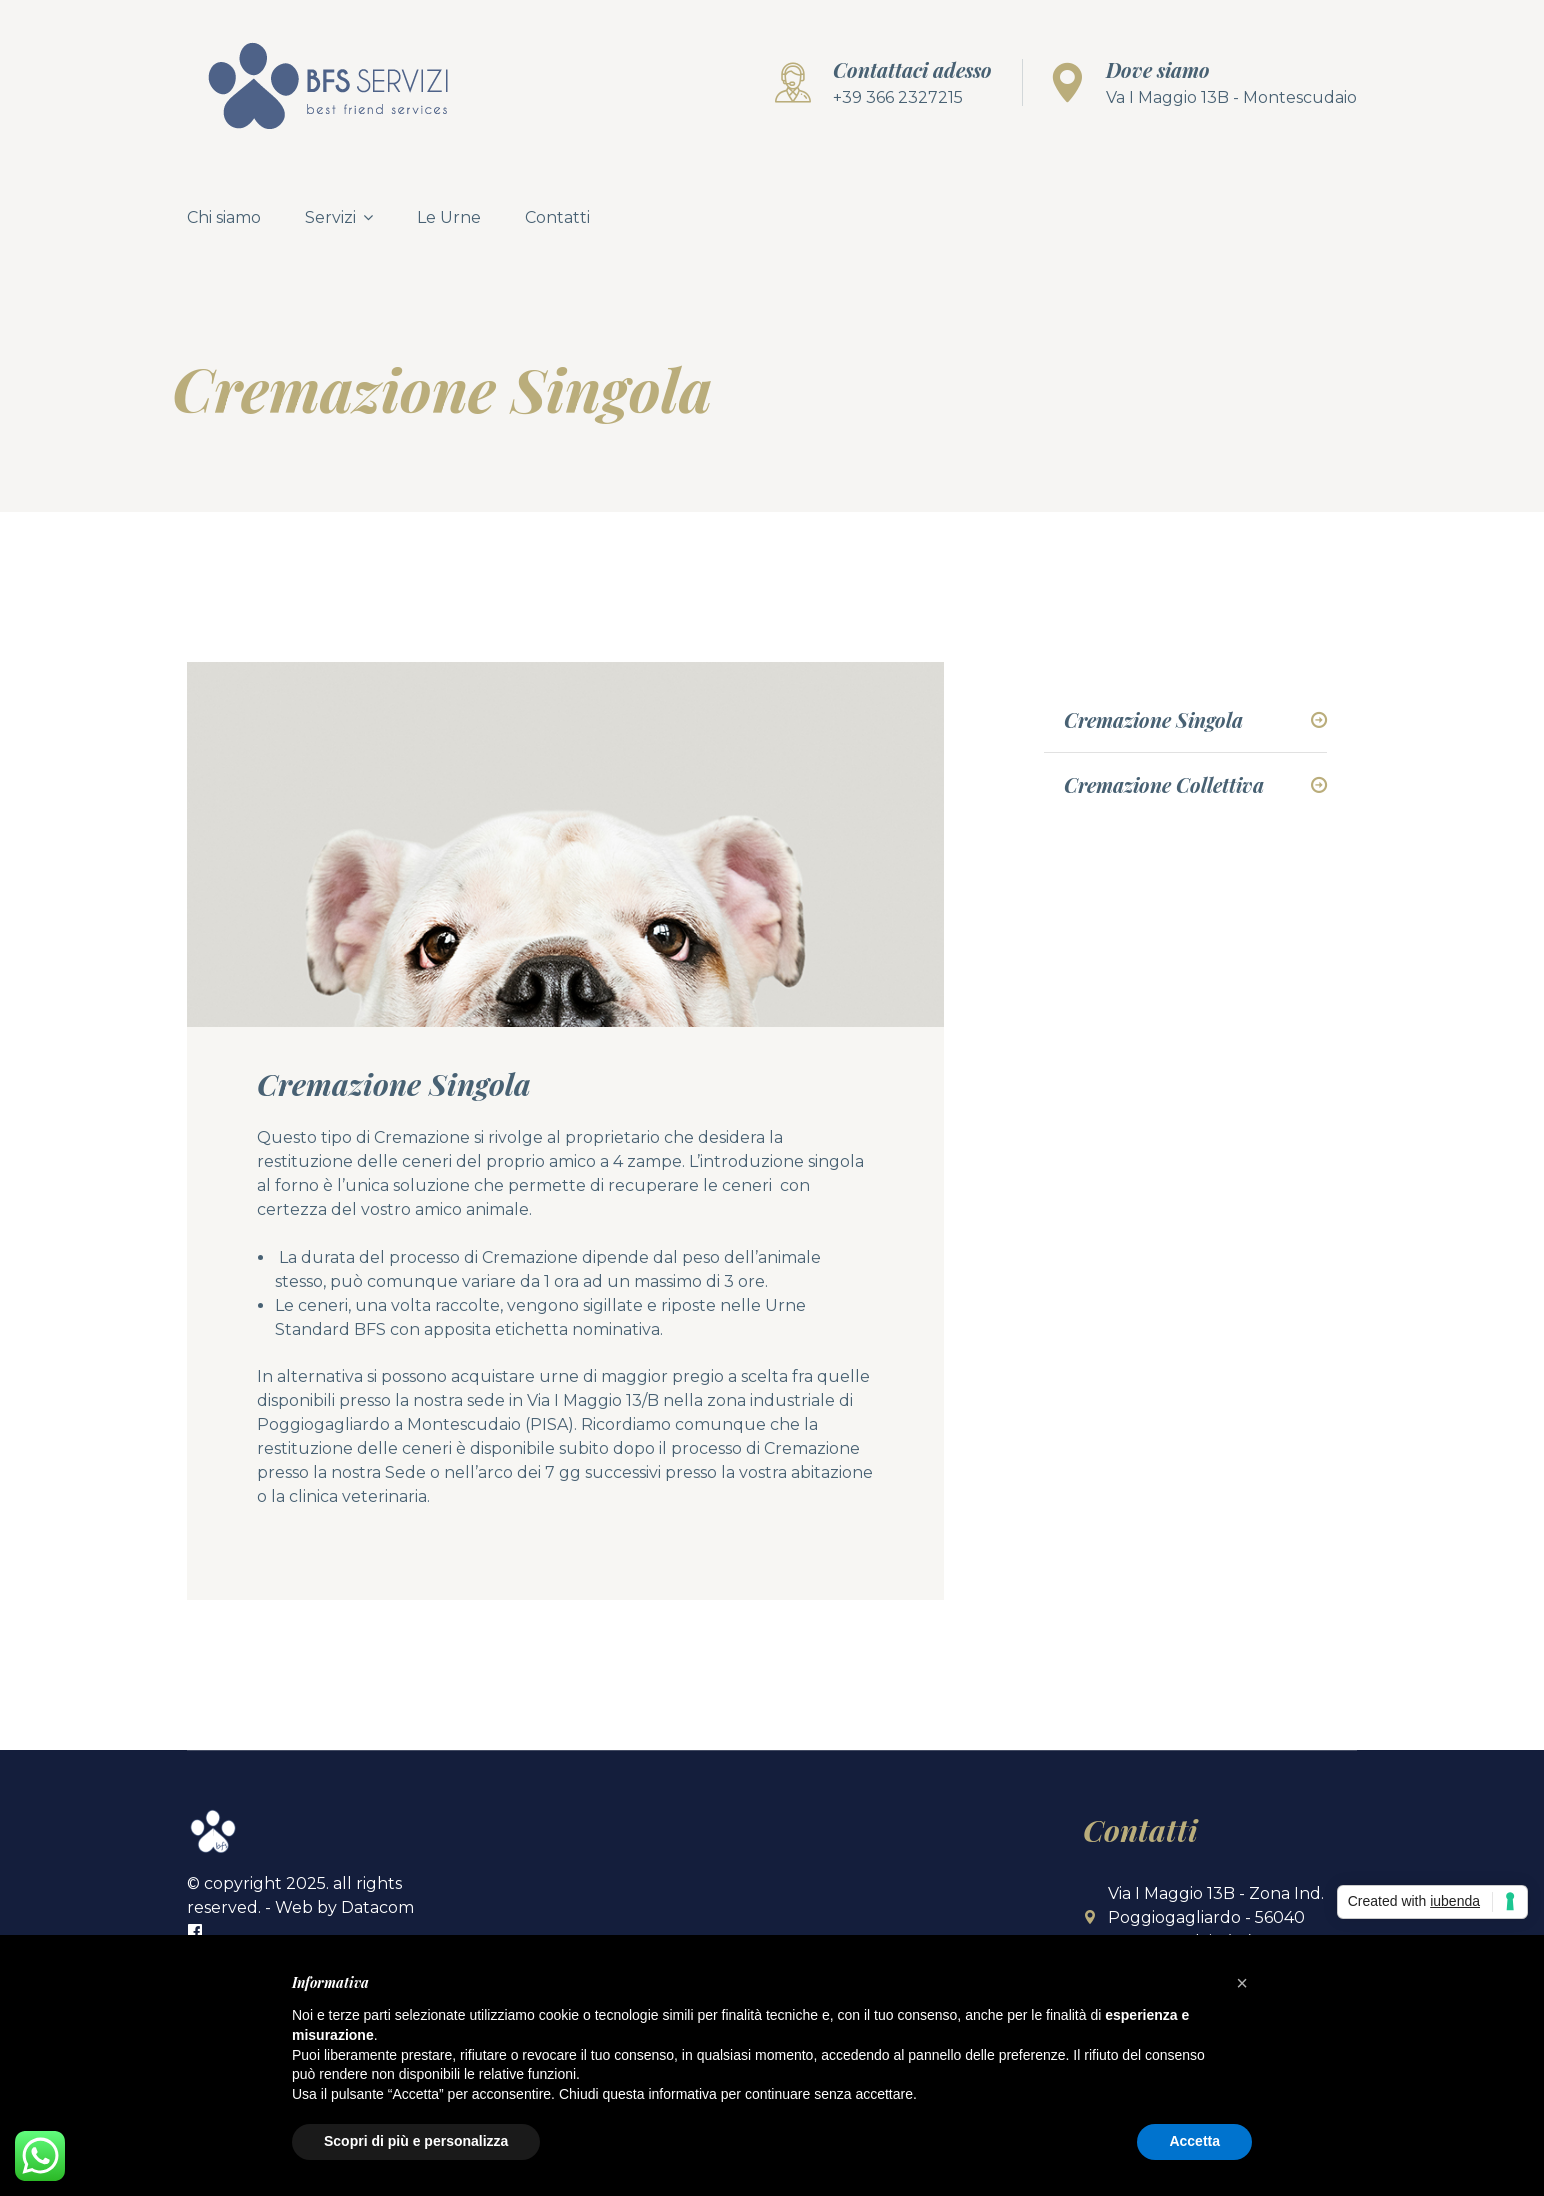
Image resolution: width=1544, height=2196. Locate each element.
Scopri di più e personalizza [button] (416, 2141)
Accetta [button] (1194, 2141)
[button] (1242, 1983)
